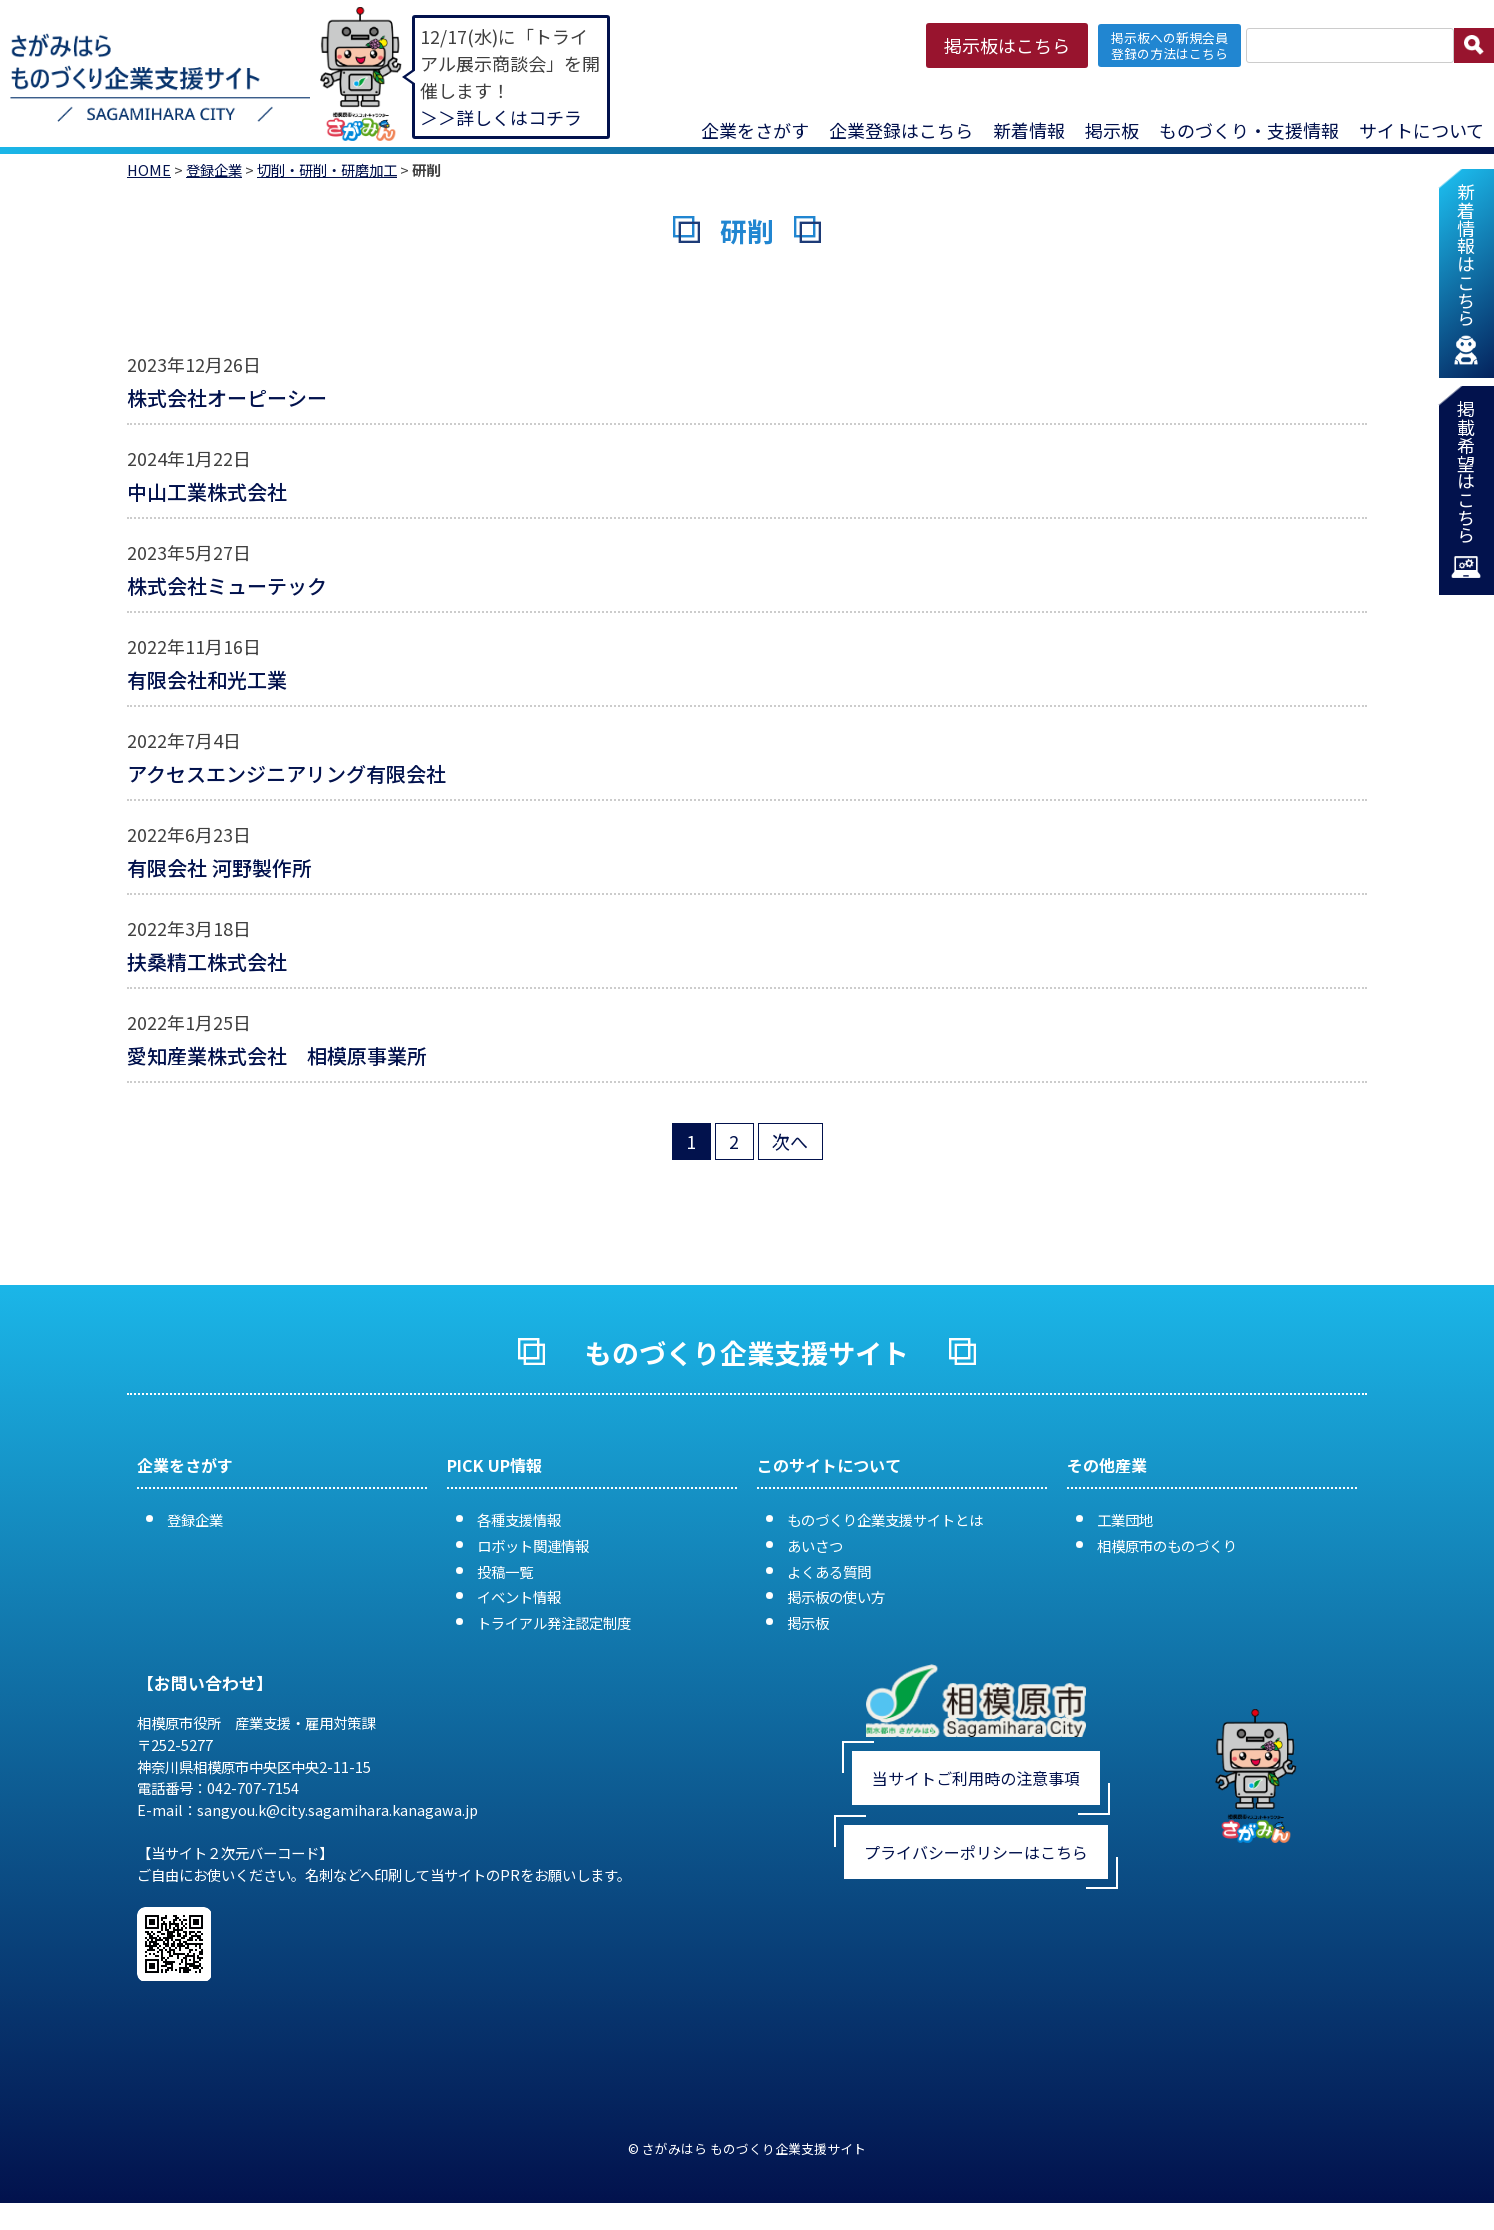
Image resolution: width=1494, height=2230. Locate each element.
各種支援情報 (519, 1519)
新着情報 (1029, 130)
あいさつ (815, 1545)
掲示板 (1112, 130)
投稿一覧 (505, 1571)
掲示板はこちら (1007, 45)
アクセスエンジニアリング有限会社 (286, 773)
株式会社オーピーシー (227, 397)
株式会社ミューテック (227, 585)
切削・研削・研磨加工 (327, 169)
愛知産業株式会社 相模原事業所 (277, 1055)
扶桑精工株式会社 (207, 961)
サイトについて (1421, 130)
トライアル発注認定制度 (554, 1622)
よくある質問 (829, 1571)
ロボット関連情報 (533, 1545)
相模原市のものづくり (1167, 1545)
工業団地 (1125, 1519)
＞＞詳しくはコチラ (501, 117)
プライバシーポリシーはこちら (976, 1852)
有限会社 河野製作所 (219, 867)
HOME (149, 169)
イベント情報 (519, 1596)
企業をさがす (755, 130)
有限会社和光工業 (207, 679)
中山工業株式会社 (207, 491)
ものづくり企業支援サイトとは (885, 1519)
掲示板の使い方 (836, 1596)
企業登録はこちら (901, 130)
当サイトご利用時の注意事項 (976, 1778)
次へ (790, 1141)
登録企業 (214, 169)
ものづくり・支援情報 (1249, 130)
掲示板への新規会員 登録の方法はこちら (1169, 45)
